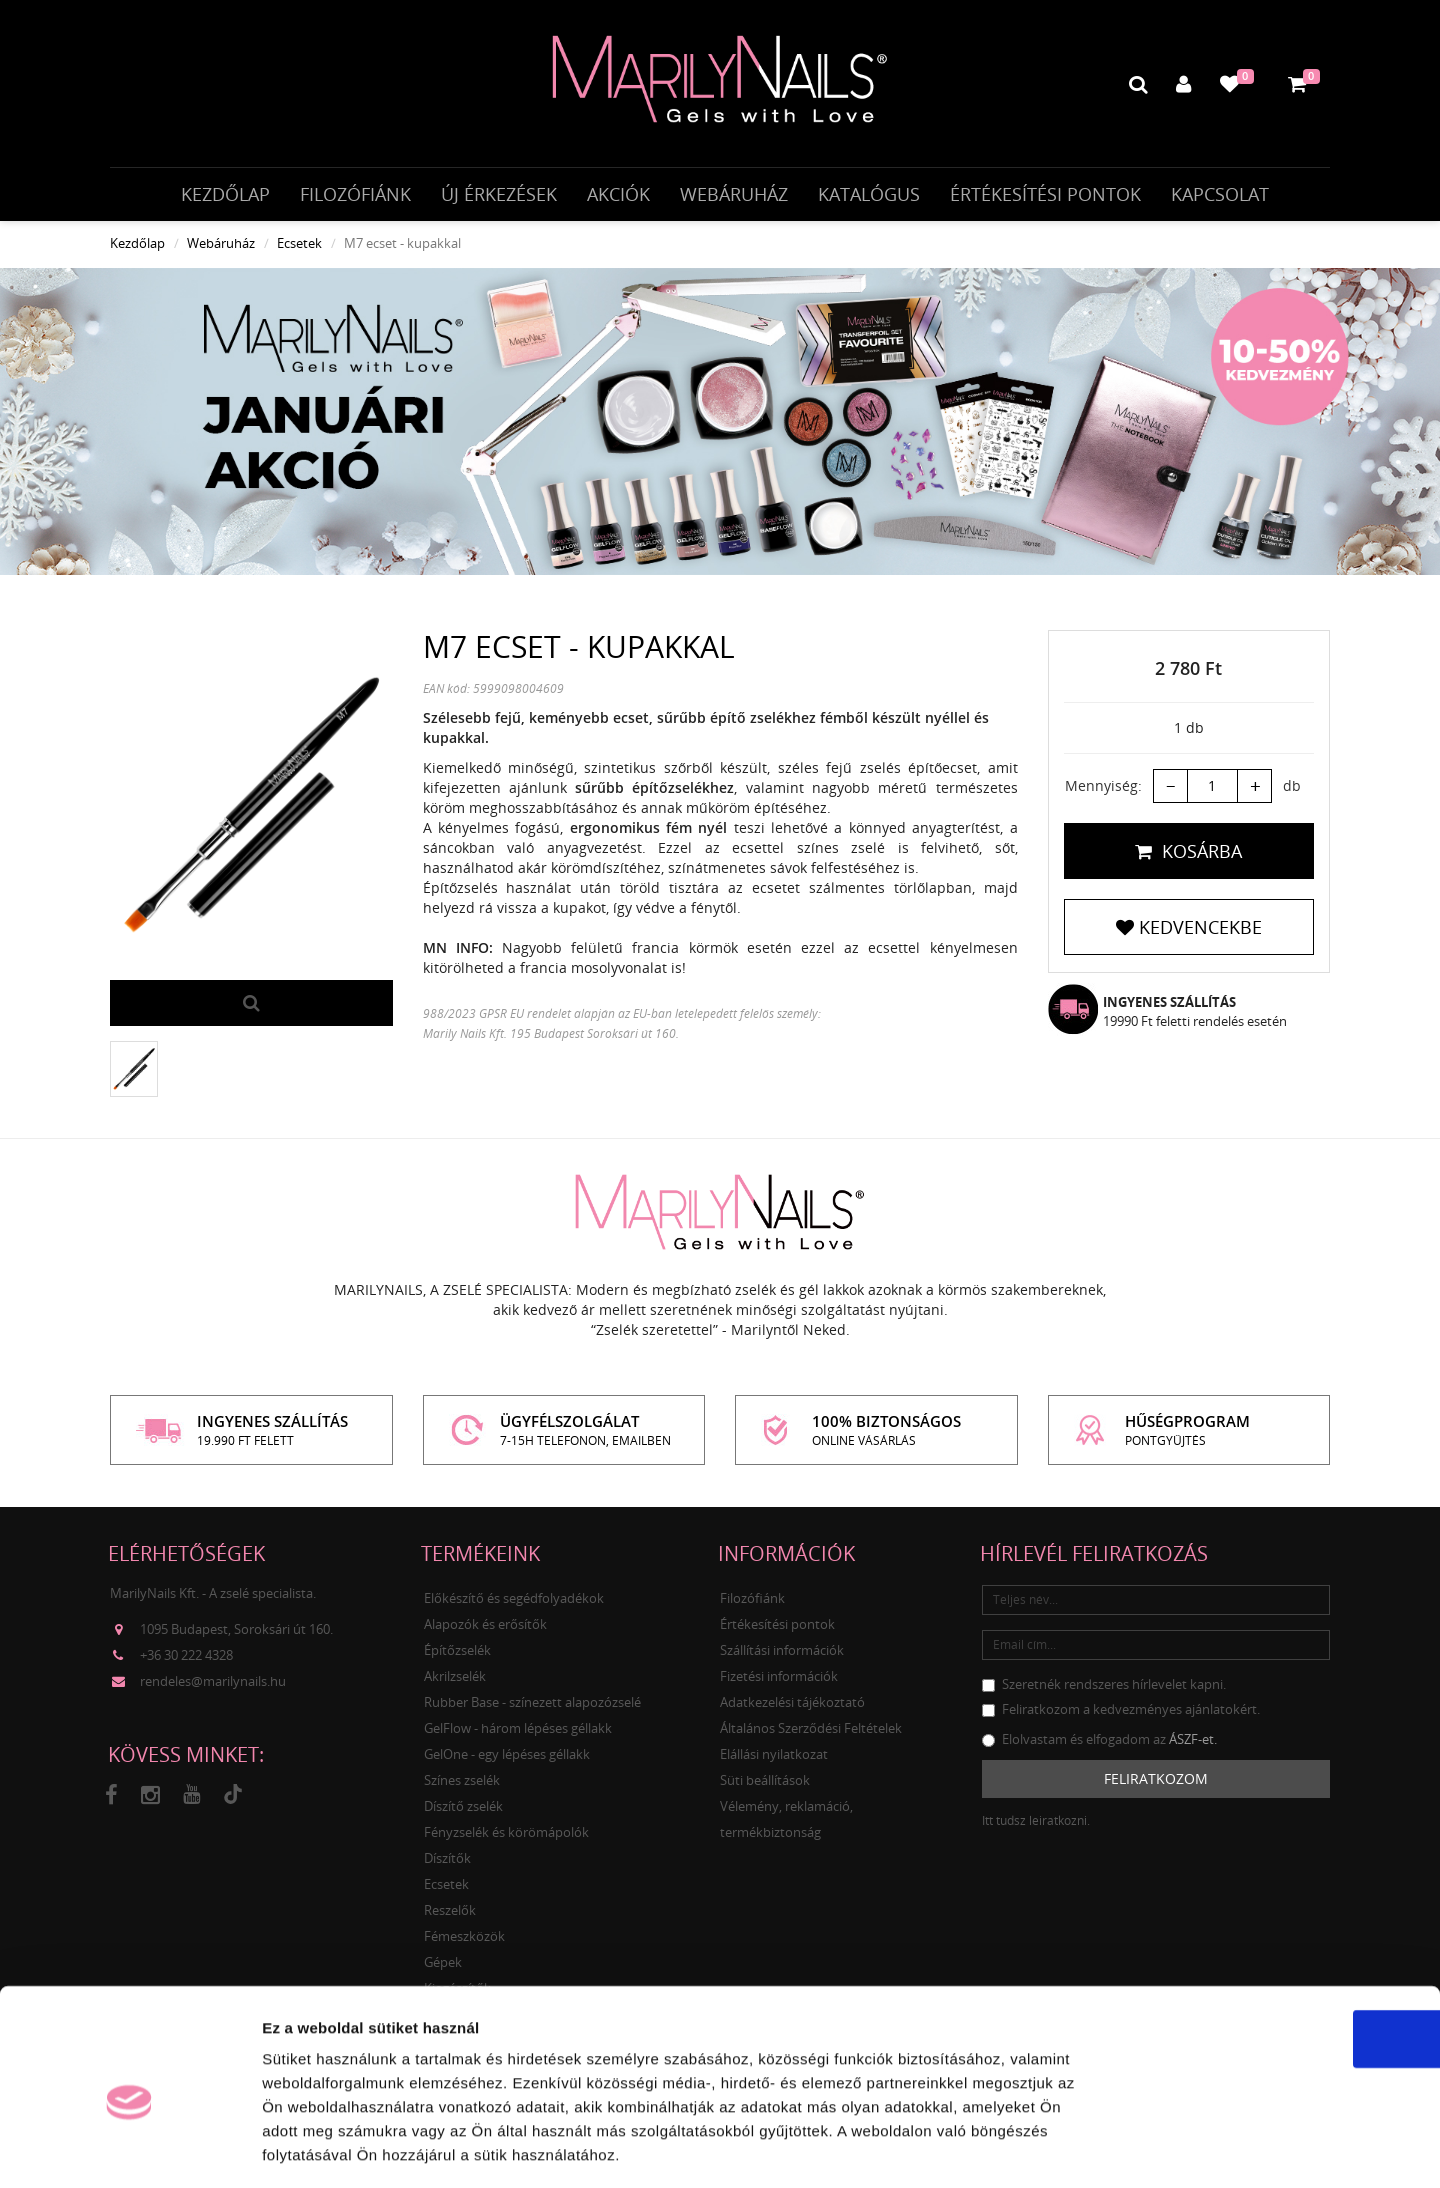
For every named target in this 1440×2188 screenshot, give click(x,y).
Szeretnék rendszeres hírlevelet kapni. (1104, 1695)
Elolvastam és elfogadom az (1099, 1750)
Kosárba (1188, 863)
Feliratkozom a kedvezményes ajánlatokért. (1121, 1720)
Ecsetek (299, 255)
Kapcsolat (1220, 197)
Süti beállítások (765, 1791)
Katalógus (869, 197)
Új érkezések (499, 197)
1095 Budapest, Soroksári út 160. (236, 1641)
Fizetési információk (779, 1687)
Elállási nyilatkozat (774, 1765)
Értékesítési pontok (1045, 197)
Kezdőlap (225, 197)
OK (1273, 1951)
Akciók (618, 197)
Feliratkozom (1156, 1789)
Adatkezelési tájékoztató (792, 1713)
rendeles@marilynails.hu (213, 1693)
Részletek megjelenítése (1136, 2148)
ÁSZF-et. (1193, 1750)
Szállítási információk (782, 1661)
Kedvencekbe (1189, 939)
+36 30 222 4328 (186, 1667)
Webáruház (734, 197)
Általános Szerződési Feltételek (811, 1739)
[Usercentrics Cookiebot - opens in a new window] (129, 2149)
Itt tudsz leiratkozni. (1036, 1831)
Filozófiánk (355, 197)
